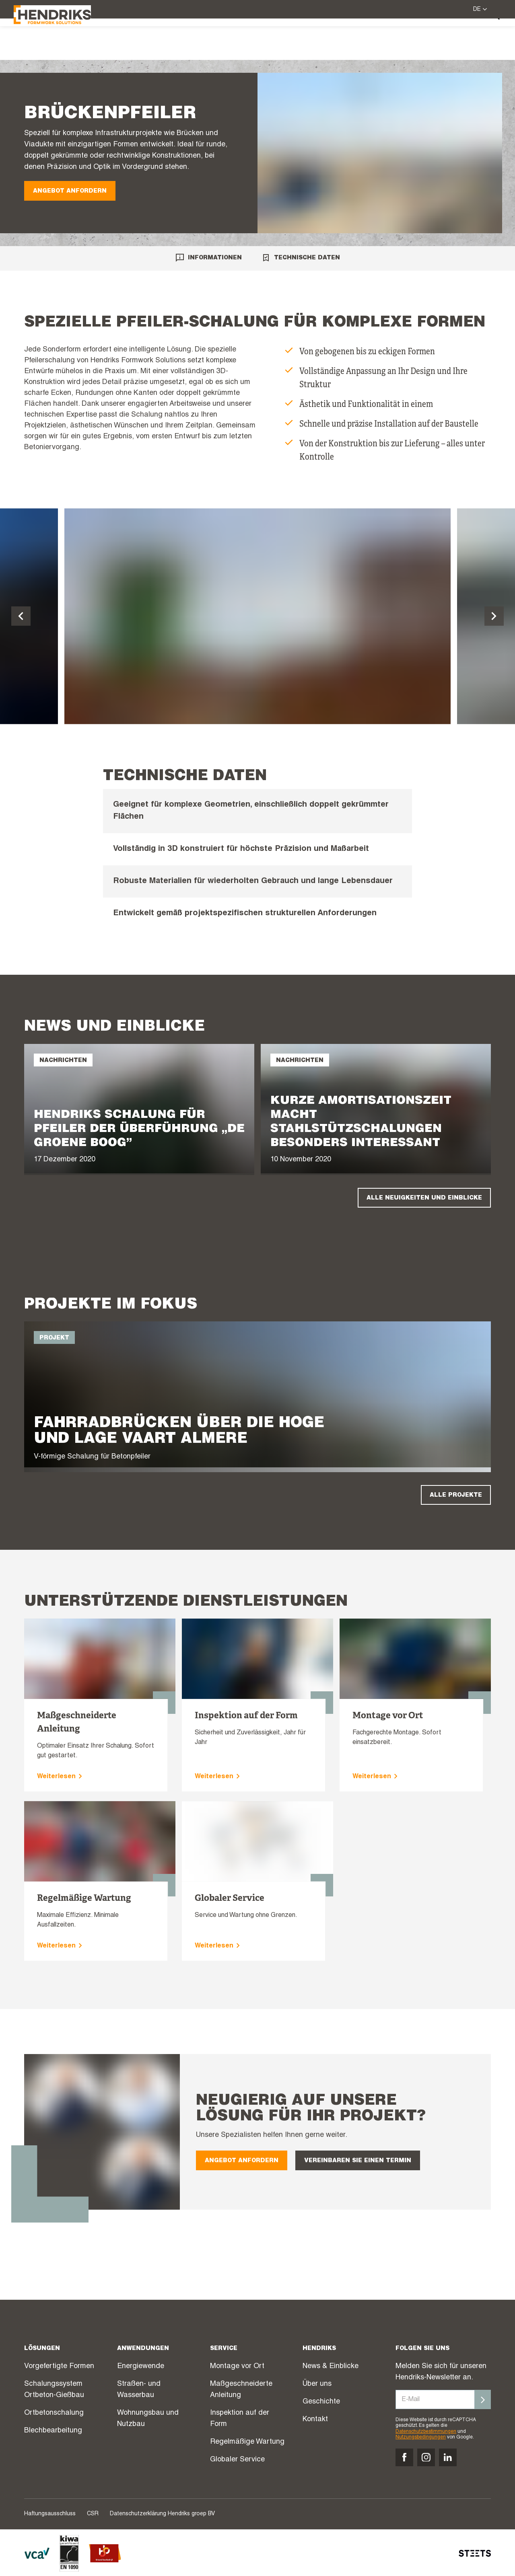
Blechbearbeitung (53, 2430)
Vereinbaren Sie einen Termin (357, 2161)
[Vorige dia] (21, 616)
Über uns (444, 40)
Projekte (325, 40)
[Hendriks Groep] (62, 39)
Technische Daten (300, 258)
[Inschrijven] (483, 2399)
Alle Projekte (456, 1495)
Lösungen (232, 40)
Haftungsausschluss (50, 2514)
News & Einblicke (383, 40)
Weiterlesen (61, 1776)
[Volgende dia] (494, 616)
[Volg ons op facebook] (404, 2457)
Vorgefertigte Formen (59, 2366)
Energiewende (140, 2366)
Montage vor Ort (237, 2366)
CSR (93, 2514)
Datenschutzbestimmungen (426, 2431)
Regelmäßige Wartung (247, 2442)
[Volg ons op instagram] (426, 2457)
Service (281, 40)
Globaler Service (237, 2459)
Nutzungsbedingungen (421, 2437)
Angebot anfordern (70, 191)
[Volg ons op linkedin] (448, 2457)
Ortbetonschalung (54, 2413)
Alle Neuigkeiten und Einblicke (424, 1198)
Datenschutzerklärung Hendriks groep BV (162, 2514)
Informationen (208, 258)
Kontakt (315, 2419)
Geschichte (321, 2401)
